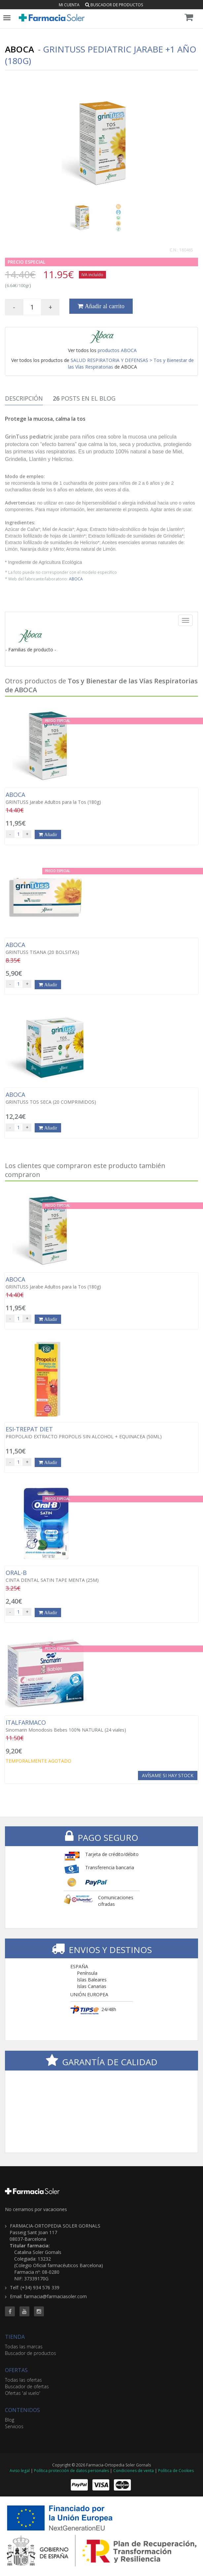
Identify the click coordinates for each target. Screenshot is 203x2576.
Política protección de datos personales (71, 2470)
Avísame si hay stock (167, 1775)
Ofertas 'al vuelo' (22, 2393)
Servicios (14, 2426)
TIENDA (15, 2336)
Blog (9, 2420)
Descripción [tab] (24, 398)
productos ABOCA (117, 350)
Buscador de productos (114, 5)
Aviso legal (20, 2470)
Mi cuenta (69, 5)
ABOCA (76, 578)
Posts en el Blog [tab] (84, 398)
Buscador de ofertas (27, 2386)
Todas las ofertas (23, 2380)
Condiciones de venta (133, 2470)
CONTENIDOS (22, 2410)
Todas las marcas (24, 2346)
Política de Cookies (176, 2470)
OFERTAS (16, 2370)
